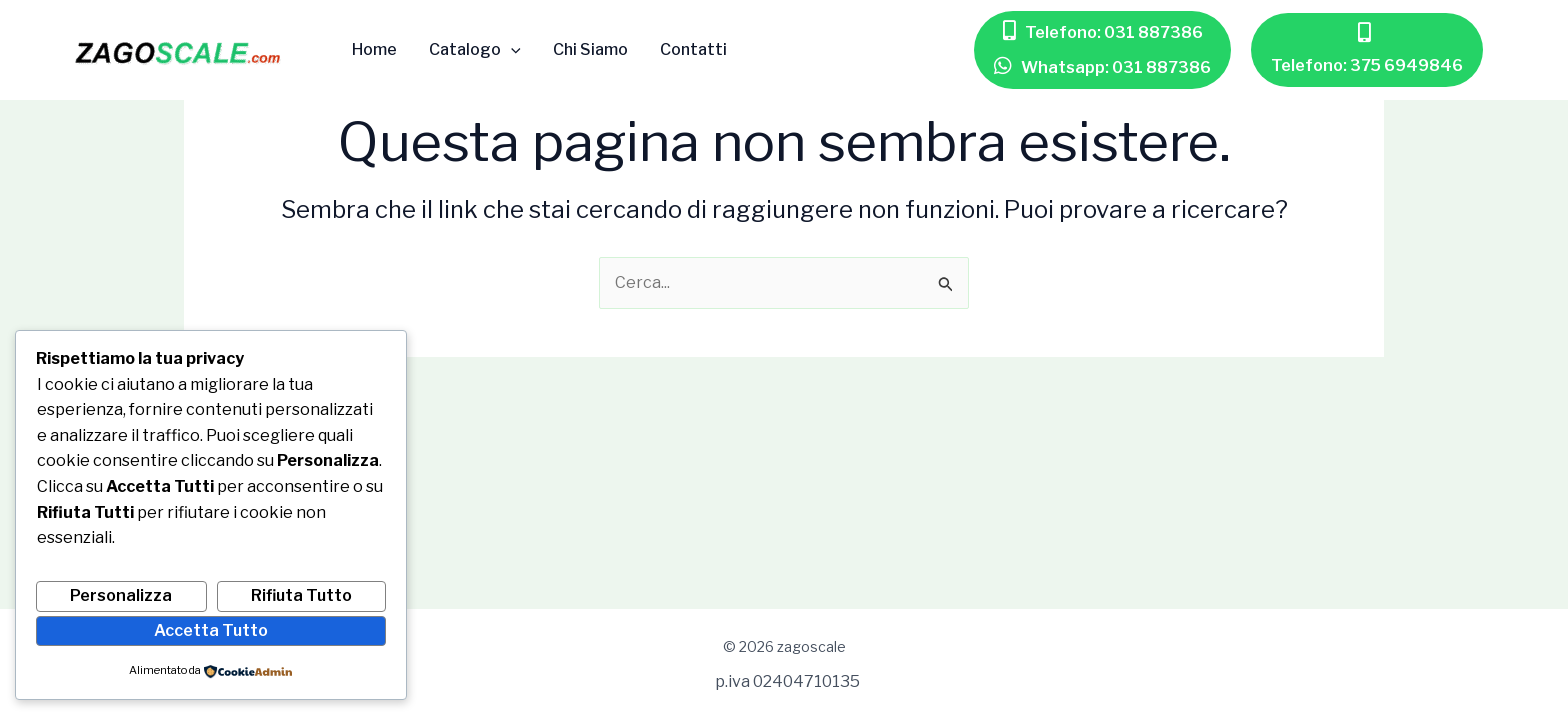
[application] (511, 50)
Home (374, 50)
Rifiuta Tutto (301, 595)
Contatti (693, 50)
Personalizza (121, 595)
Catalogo (475, 50)
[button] (1102, 32)
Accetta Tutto (211, 630)
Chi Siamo (590, 50)
